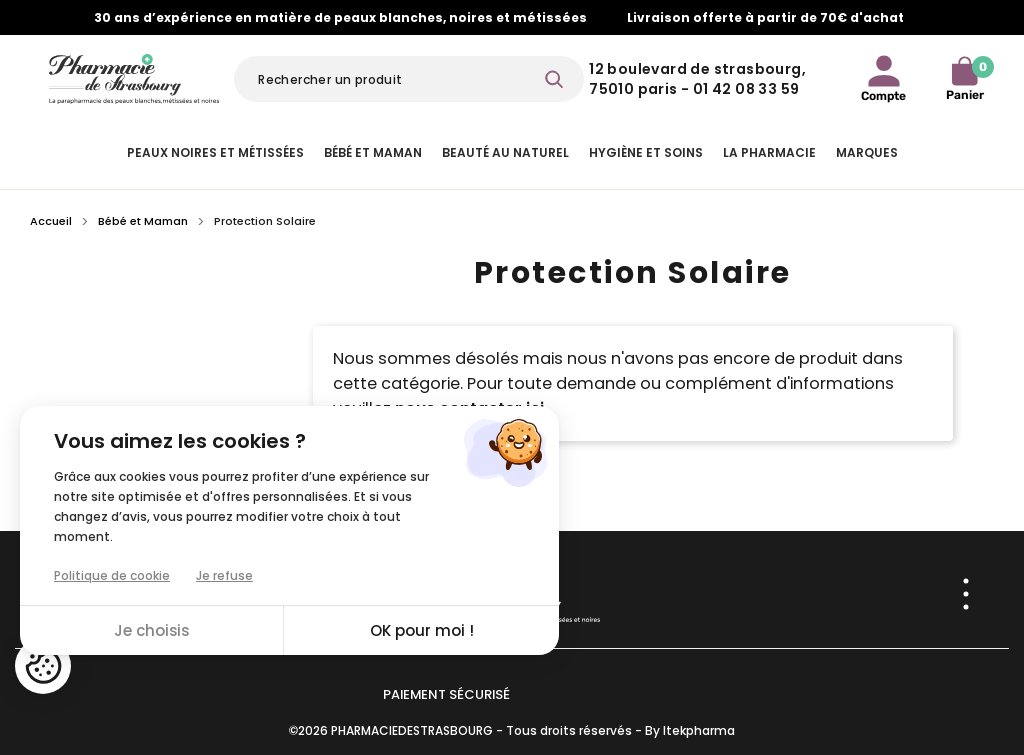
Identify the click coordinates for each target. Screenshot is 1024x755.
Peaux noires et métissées (215, 152)
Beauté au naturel (505, 152)
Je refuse (224, 575)
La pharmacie (769, 152)
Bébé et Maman (373, 152)
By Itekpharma (690, 730)
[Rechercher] (409, 79)
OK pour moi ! (422, 630)
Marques (867, 152)
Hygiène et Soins (646, 152)
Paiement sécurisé (446, 694)
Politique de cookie (112, 575)
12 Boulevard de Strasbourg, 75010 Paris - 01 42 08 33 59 (697, 79)
